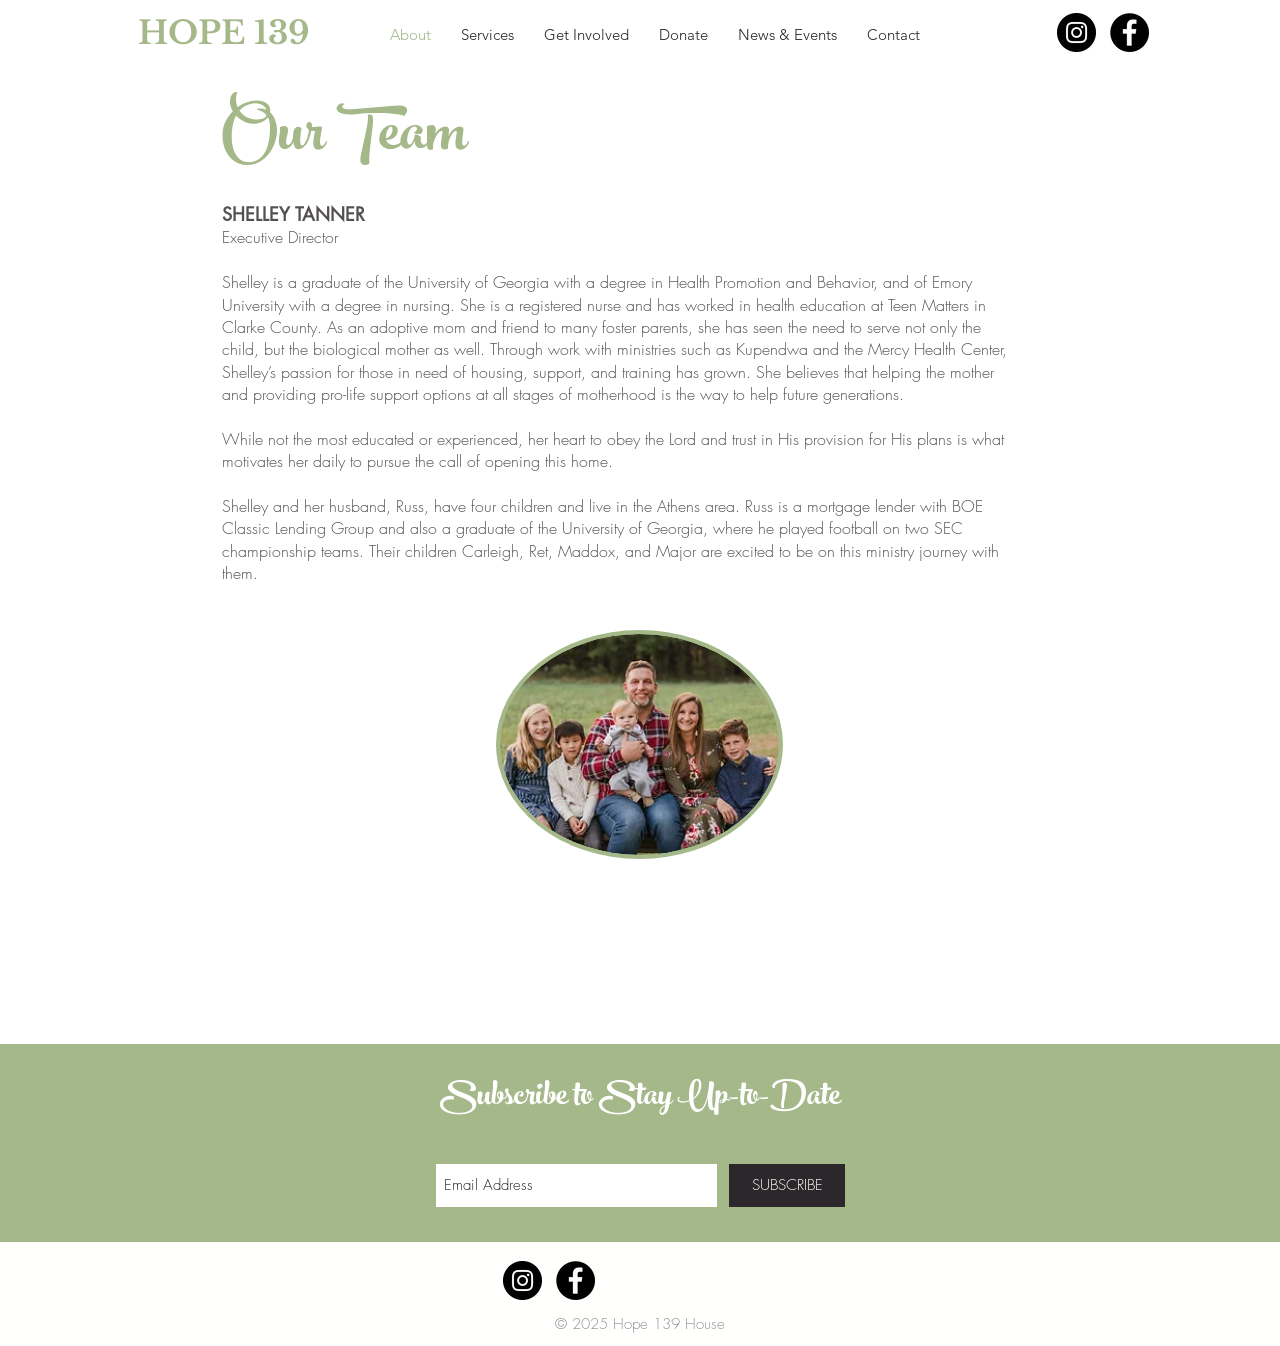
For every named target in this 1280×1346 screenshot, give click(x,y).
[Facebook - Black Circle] (1129, 32)
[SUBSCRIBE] (787, 1185)
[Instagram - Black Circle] (1076, 32)
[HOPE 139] (179, 33)
